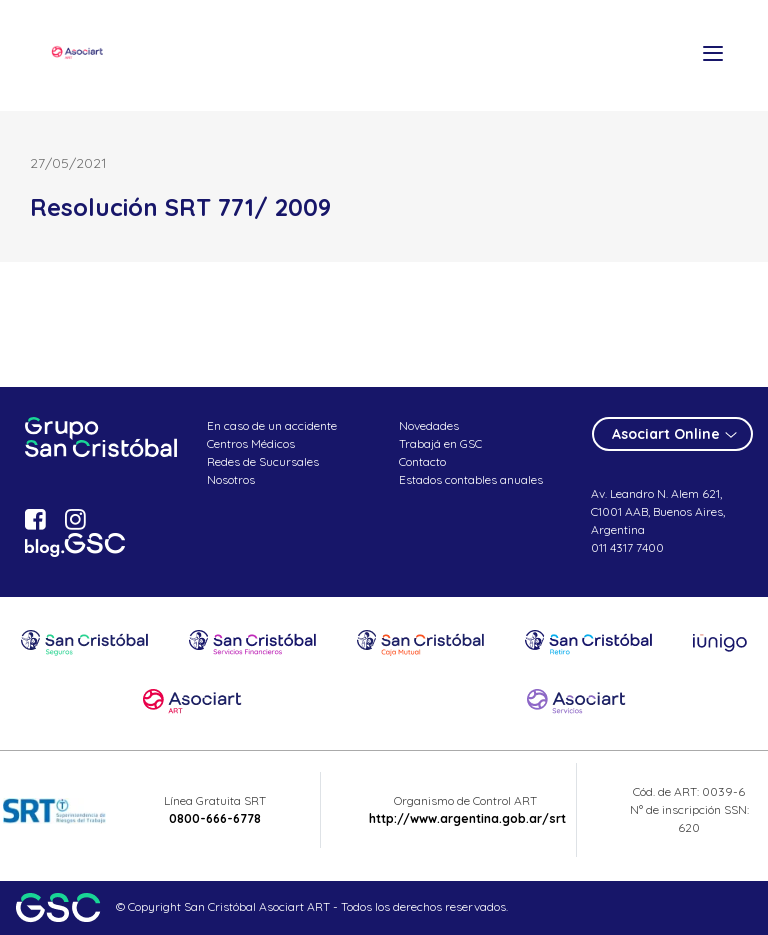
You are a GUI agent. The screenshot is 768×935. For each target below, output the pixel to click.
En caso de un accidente (272, 425)
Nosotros (231, 479)
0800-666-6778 (215, 818)
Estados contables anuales (471, 479)
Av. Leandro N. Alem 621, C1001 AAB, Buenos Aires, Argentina (658, 511)
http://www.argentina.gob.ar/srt (467, 818)
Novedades (429, 425)
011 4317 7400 (627, 547)
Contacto (422, 461)
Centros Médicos (251, 443)
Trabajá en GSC (440, 443)
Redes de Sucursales (263, 461)
